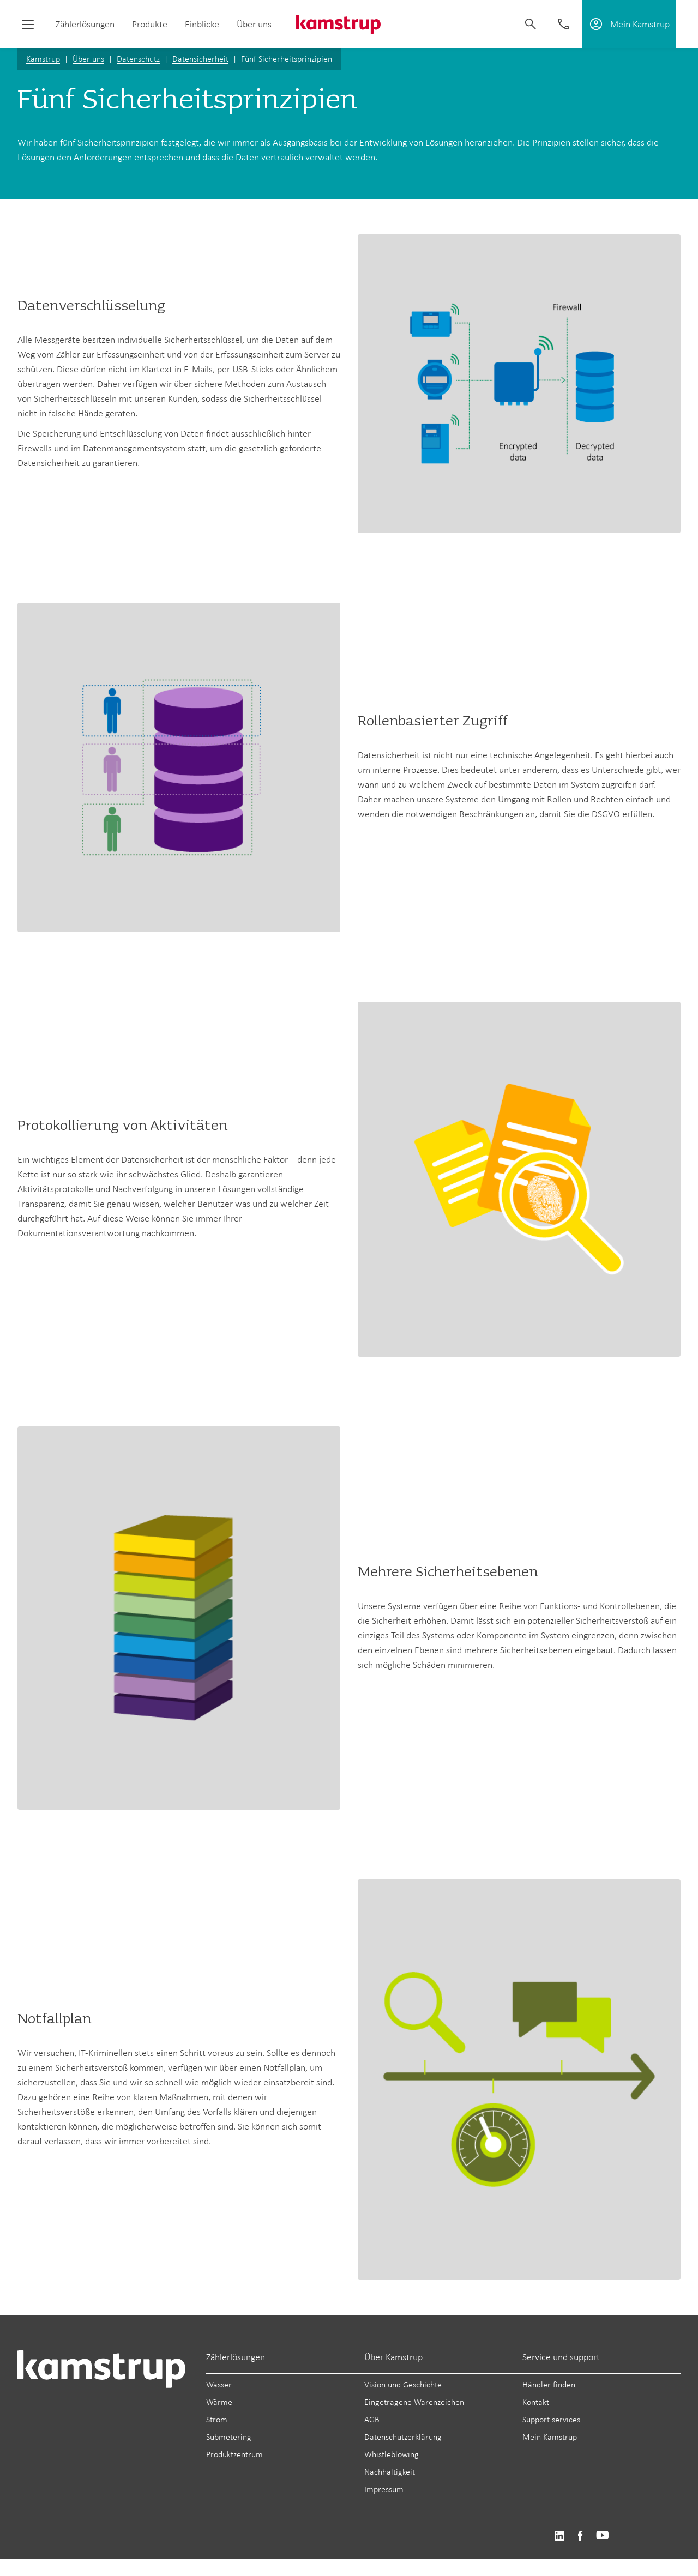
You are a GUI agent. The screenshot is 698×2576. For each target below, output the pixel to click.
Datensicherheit (200, 58)
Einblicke (202, 24)
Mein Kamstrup (549, 2437)
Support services (551, 2419)
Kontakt (535, 2402)
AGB (372, 2419)
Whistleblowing (391, 2454)
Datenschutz (138, 58)
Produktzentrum (234, 2454)
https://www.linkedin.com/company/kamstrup (559, 2536)
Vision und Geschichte (403, 2384)
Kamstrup (43, 58)
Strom (216, 2419)
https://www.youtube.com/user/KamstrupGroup (602, 2536)
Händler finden (548, 2384)
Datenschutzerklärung (403, 2437)
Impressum (384, 2489)
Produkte (149, 24)
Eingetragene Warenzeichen (414, 2402)
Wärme (219, 2402)
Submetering (228, 2437)
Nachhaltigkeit (389, 2471)
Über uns (254, 24)
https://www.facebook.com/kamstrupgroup (580, 2536)
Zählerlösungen (85, 24)
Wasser (219, 2384)
